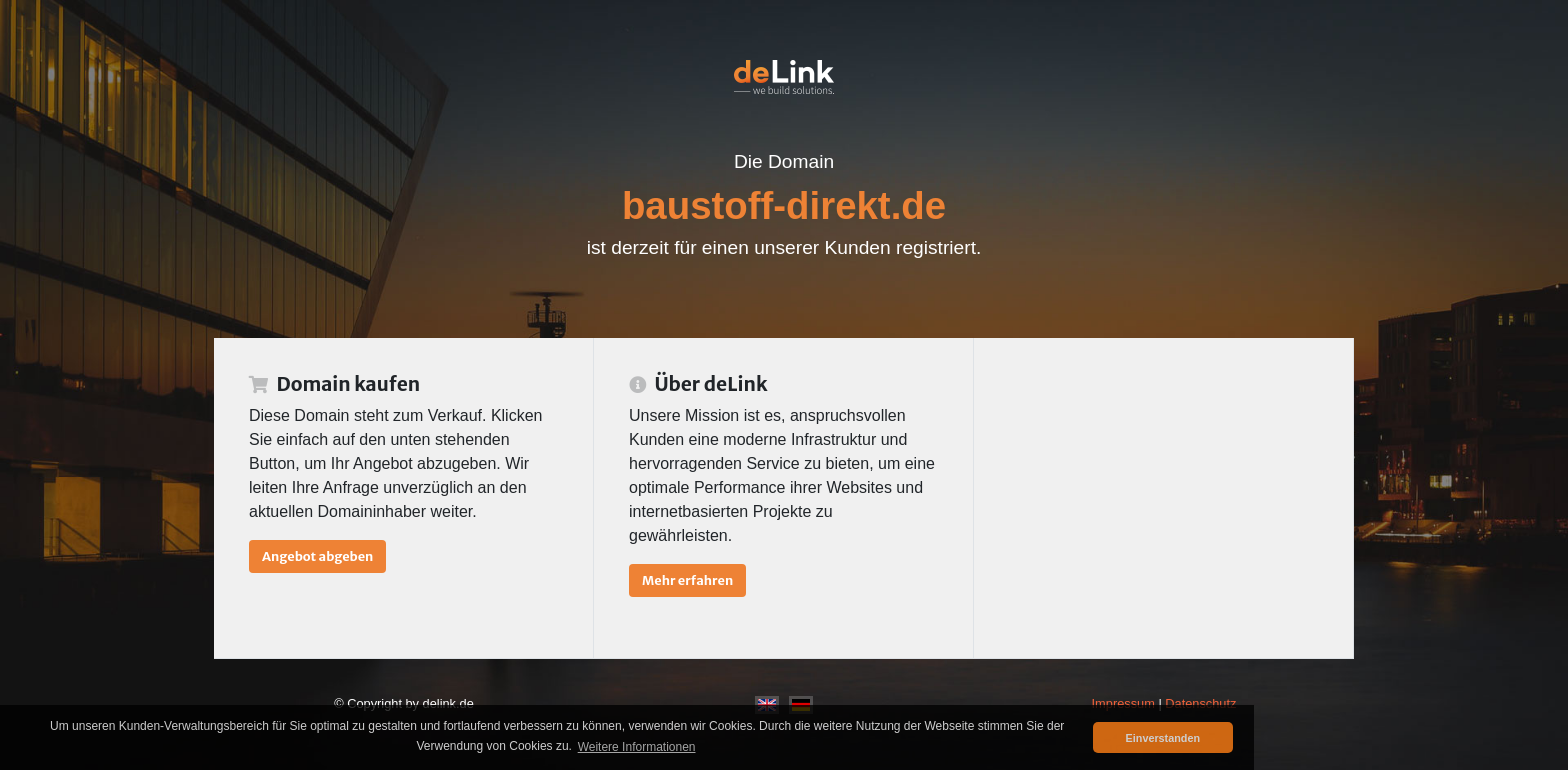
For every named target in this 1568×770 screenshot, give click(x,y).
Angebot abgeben (317, 556)
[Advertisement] (1163, 498)
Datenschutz (1200, 703)
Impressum (1123, 703)
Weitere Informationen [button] (637, 747)
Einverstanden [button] (1163, 738)
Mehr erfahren (687, 580)
